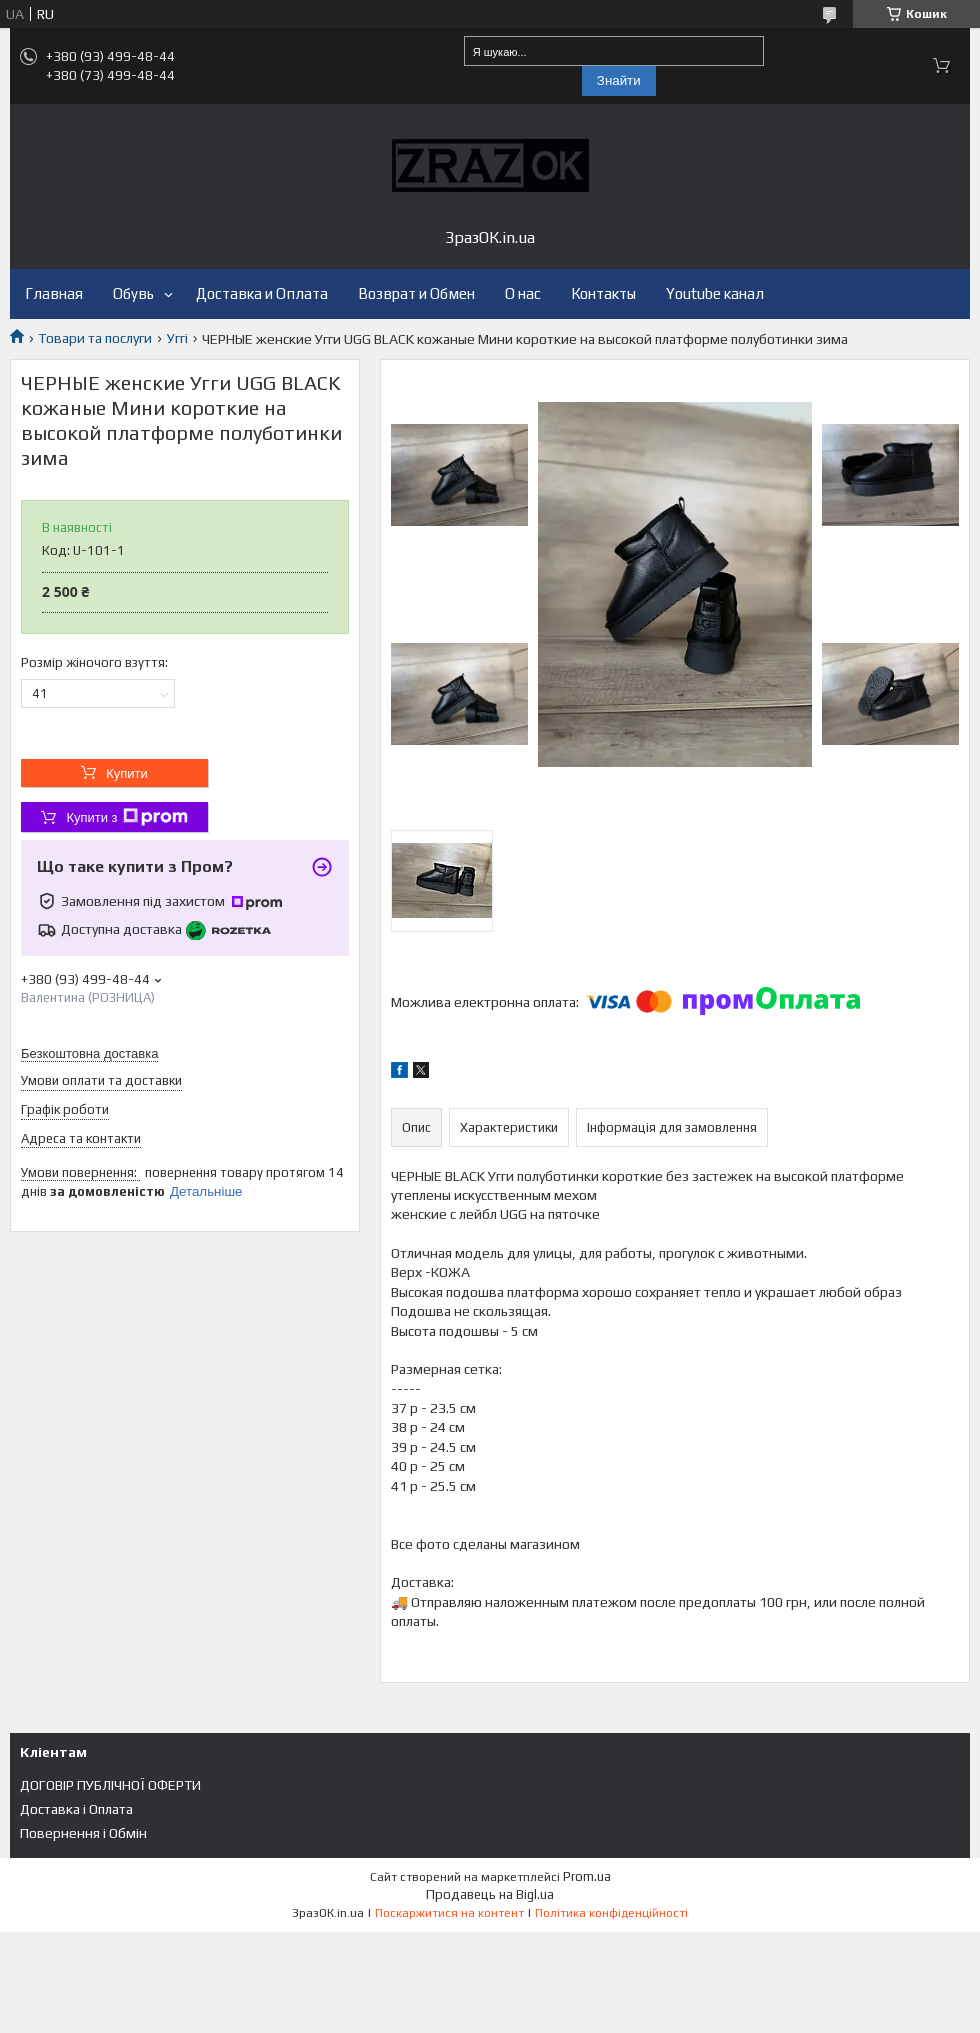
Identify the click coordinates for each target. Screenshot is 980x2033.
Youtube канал (715, 293)
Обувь (133, 293)
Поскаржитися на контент (449, 1913)
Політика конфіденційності (611, 1913)
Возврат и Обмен (416, 293)
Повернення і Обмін (83, 1833)
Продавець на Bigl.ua (490, 1894)
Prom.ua (587, 1876)
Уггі (177, 338)
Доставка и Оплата (262, 293)
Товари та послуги (95, 338)
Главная (54, 293)
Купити (127, 773)
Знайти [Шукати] (619, 80)
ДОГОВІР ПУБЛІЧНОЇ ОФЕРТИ (110, 1785)
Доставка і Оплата (76, 1809)
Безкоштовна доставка (89, 1053)
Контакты (603, 293)
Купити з (126, 817)
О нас (523, 293)
